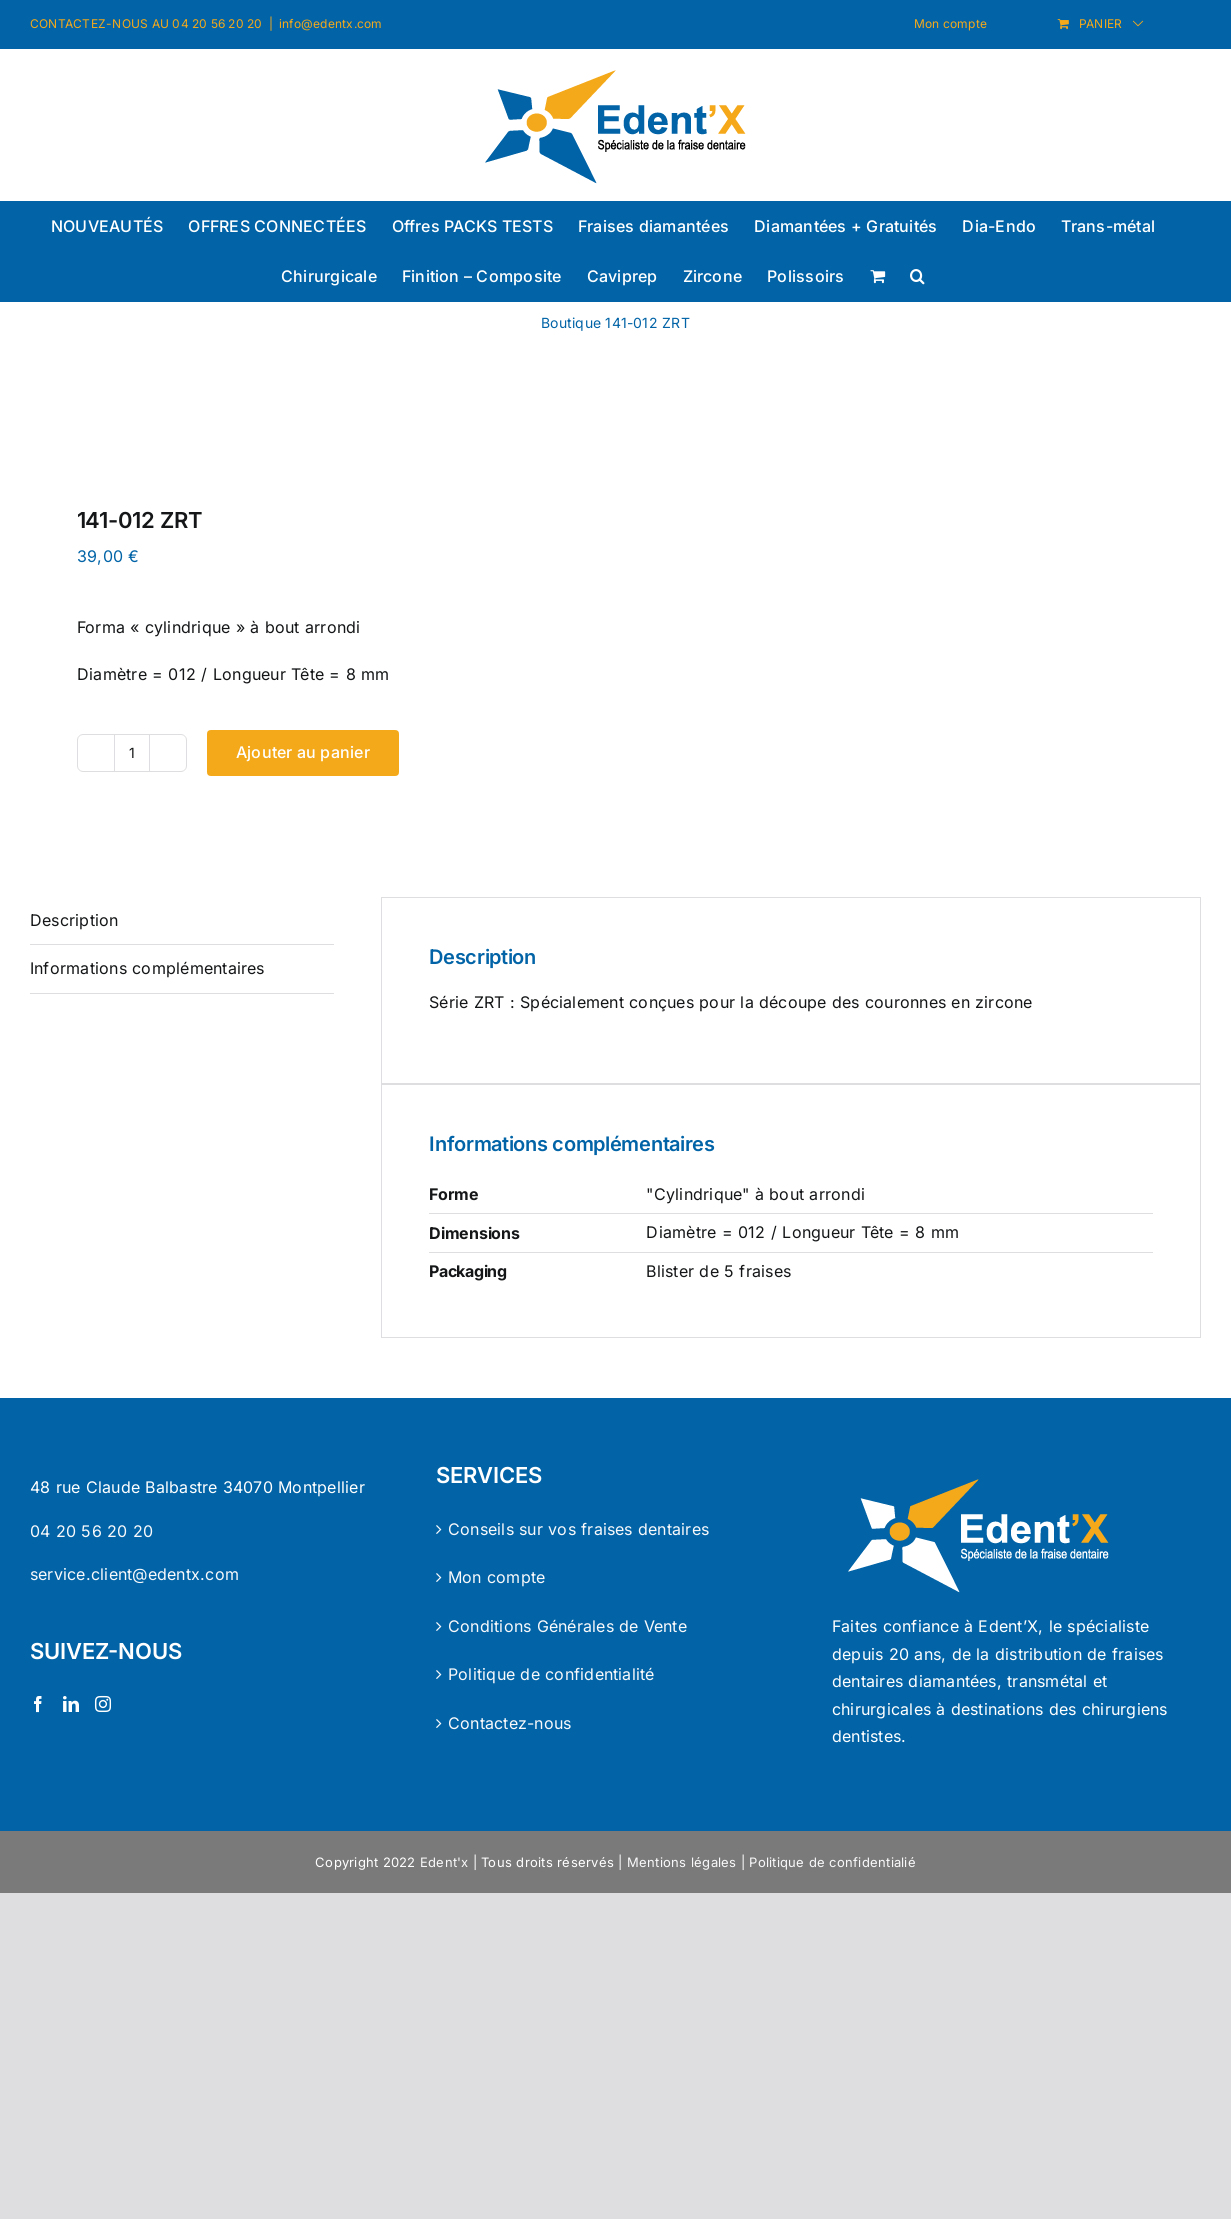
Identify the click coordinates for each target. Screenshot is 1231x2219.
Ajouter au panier (303, 752)
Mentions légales (682, 1862)
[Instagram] (103, 1704)
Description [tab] (74, 920)
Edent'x (444, 1862)
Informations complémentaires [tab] (147, 968)
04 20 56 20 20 (91, 1531)
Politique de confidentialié (832, 1862)
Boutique (571, 322)
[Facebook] (38, 1704)
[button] (917, 276)
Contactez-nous (509, 1723)
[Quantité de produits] (132, 753)
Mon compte (496, 1577)
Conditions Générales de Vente (567, 1626)
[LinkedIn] (71, 1704)
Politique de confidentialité (551, 1674)
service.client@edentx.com (134, 1574)
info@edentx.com (331, 23)
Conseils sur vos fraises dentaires (578, 1529)
